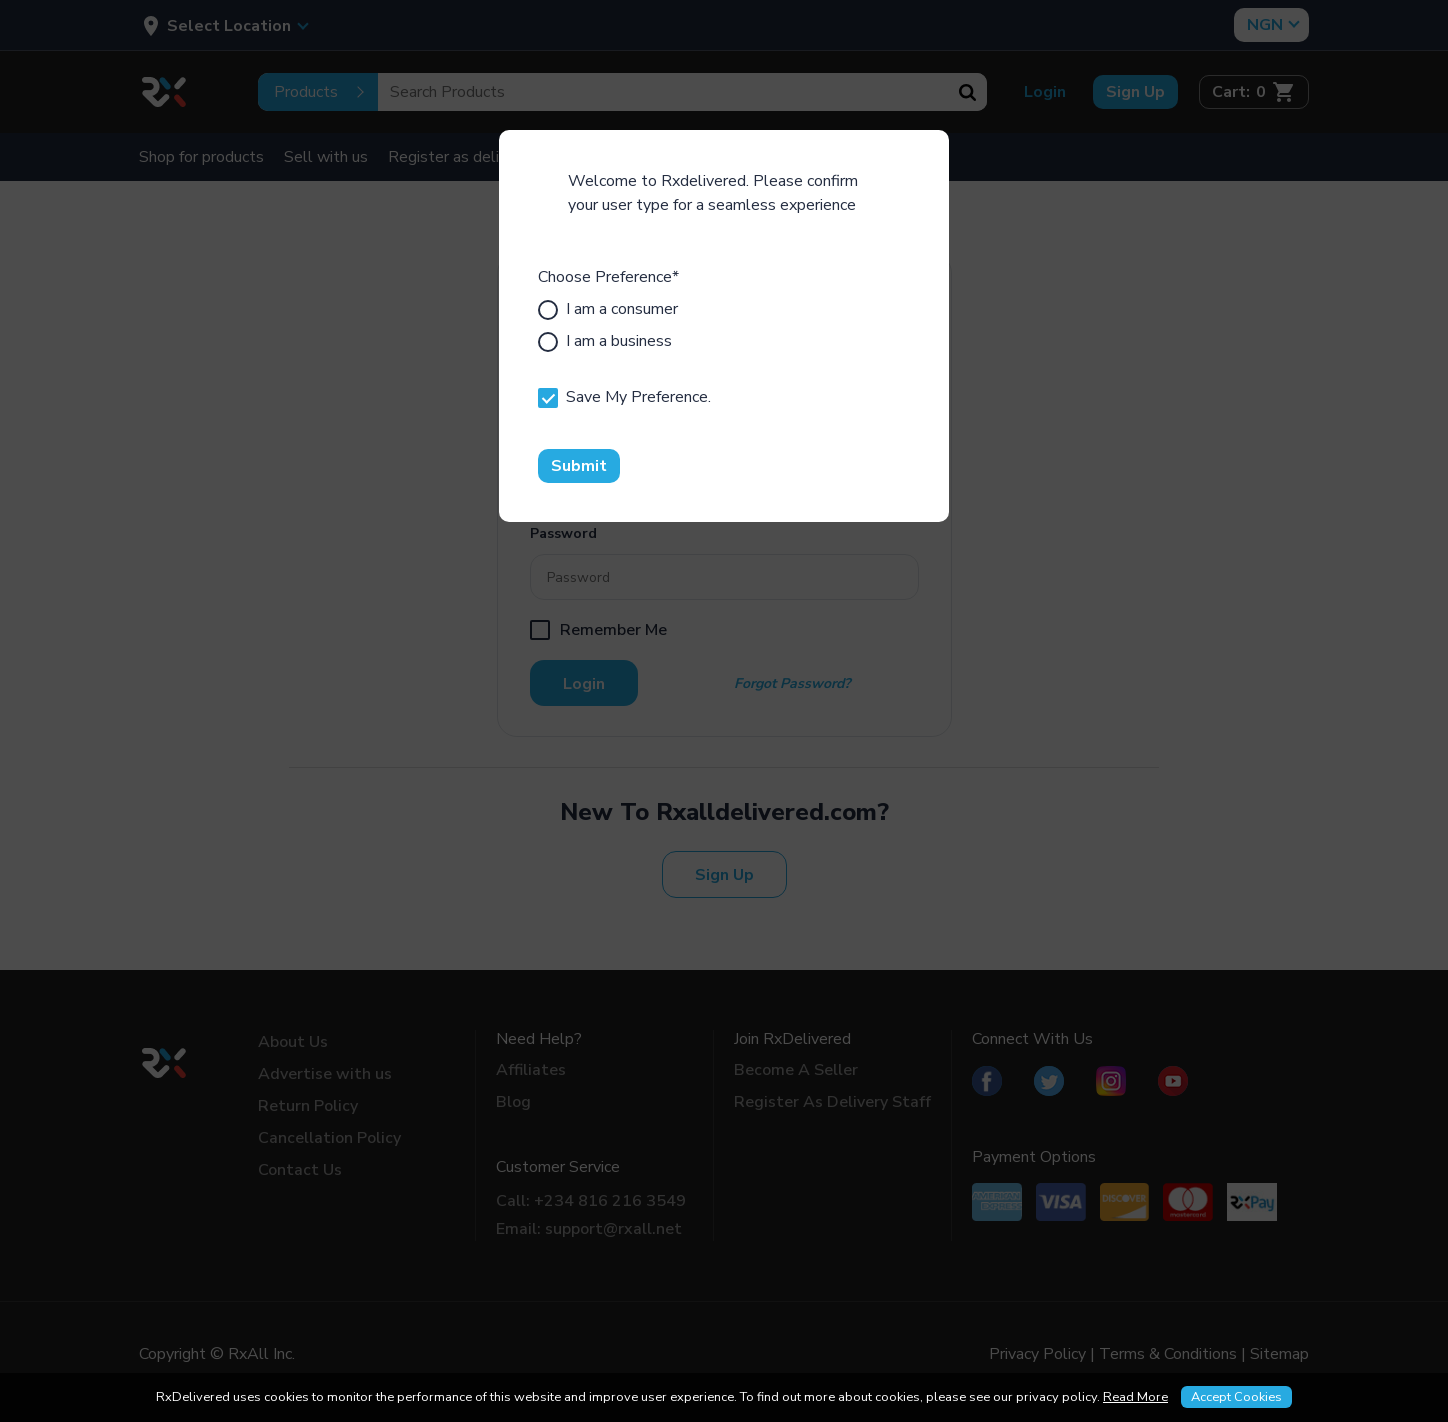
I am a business (605, 341)
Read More (1135, 1397)
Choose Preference (608, 277)
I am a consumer (608, 309)
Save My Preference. (624, 397)
